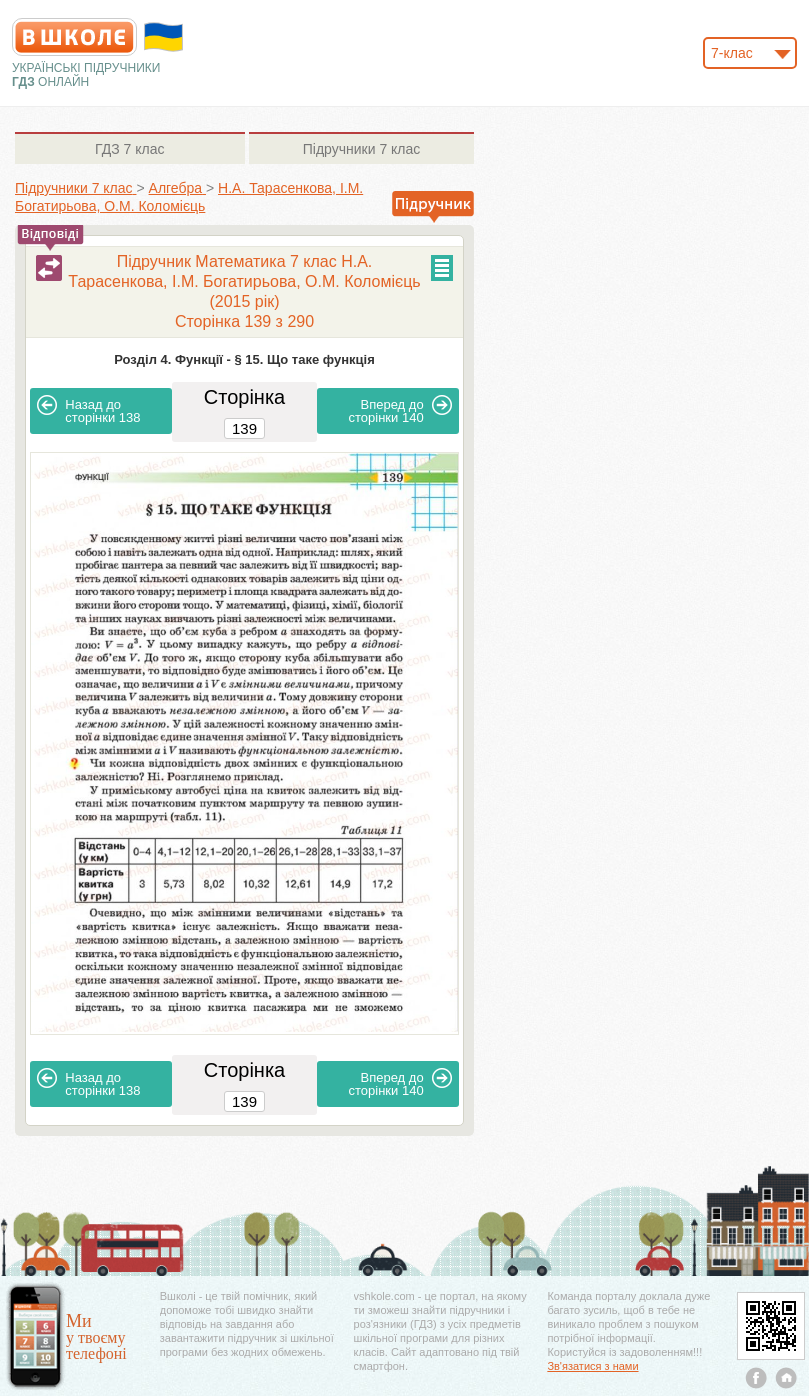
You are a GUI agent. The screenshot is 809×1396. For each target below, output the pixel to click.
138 (88, 410)
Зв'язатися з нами (592, 1366)
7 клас (129, 149)
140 (400, 410)
